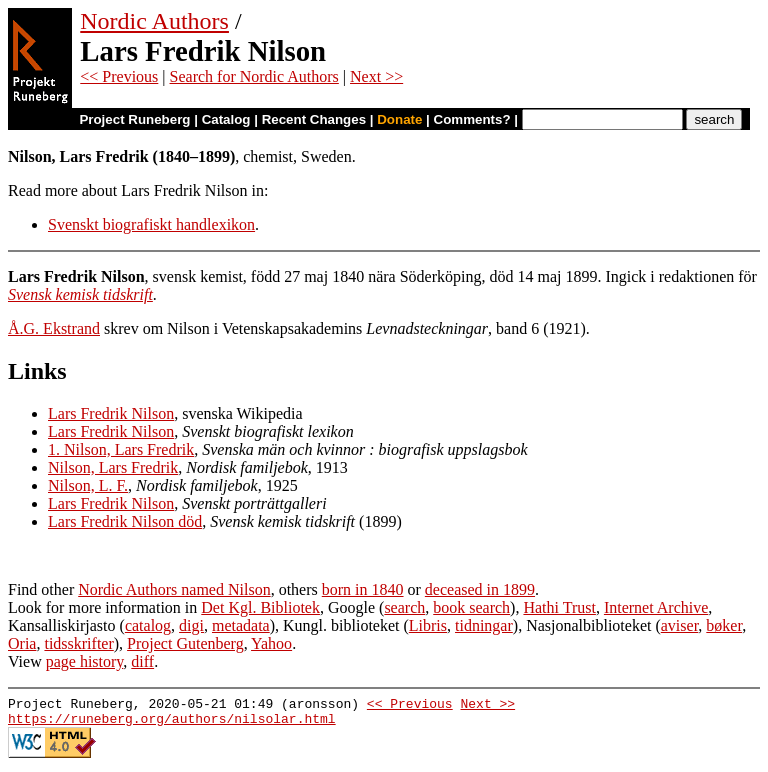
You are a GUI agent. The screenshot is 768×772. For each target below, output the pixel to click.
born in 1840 (363, 589)
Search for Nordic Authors (254, 76)
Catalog (226, 119)
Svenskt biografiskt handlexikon (151, 224)
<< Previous (119, 76)
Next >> (376, 76)
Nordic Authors (154, 21)
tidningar (484, 625)
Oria (22, 643)
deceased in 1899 (480, 589)
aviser (680, 625)
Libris (428, 625)
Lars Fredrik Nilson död (125, 521)
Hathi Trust (559, 607)
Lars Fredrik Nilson (111, 413)
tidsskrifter (78, 643)
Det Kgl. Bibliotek (260, 607)
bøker (724, 625)
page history (85, 661)
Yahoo (271, 643)
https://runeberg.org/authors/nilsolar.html (172, 724)
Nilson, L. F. (88, 485)
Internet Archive (656, 607)
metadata (241, 625)
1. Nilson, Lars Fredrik (121, 449)
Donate (399, 119)
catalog (148, 625)
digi (191, 625)
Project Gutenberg (185, 643)
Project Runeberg (134, 119)
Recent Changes (314, 119)
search (404, 607)
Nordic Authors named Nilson (174, 589)
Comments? (472, 119)
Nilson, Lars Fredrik (113, 467)
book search (471, 607)
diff (142, 661)
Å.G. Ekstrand (54, 328)
